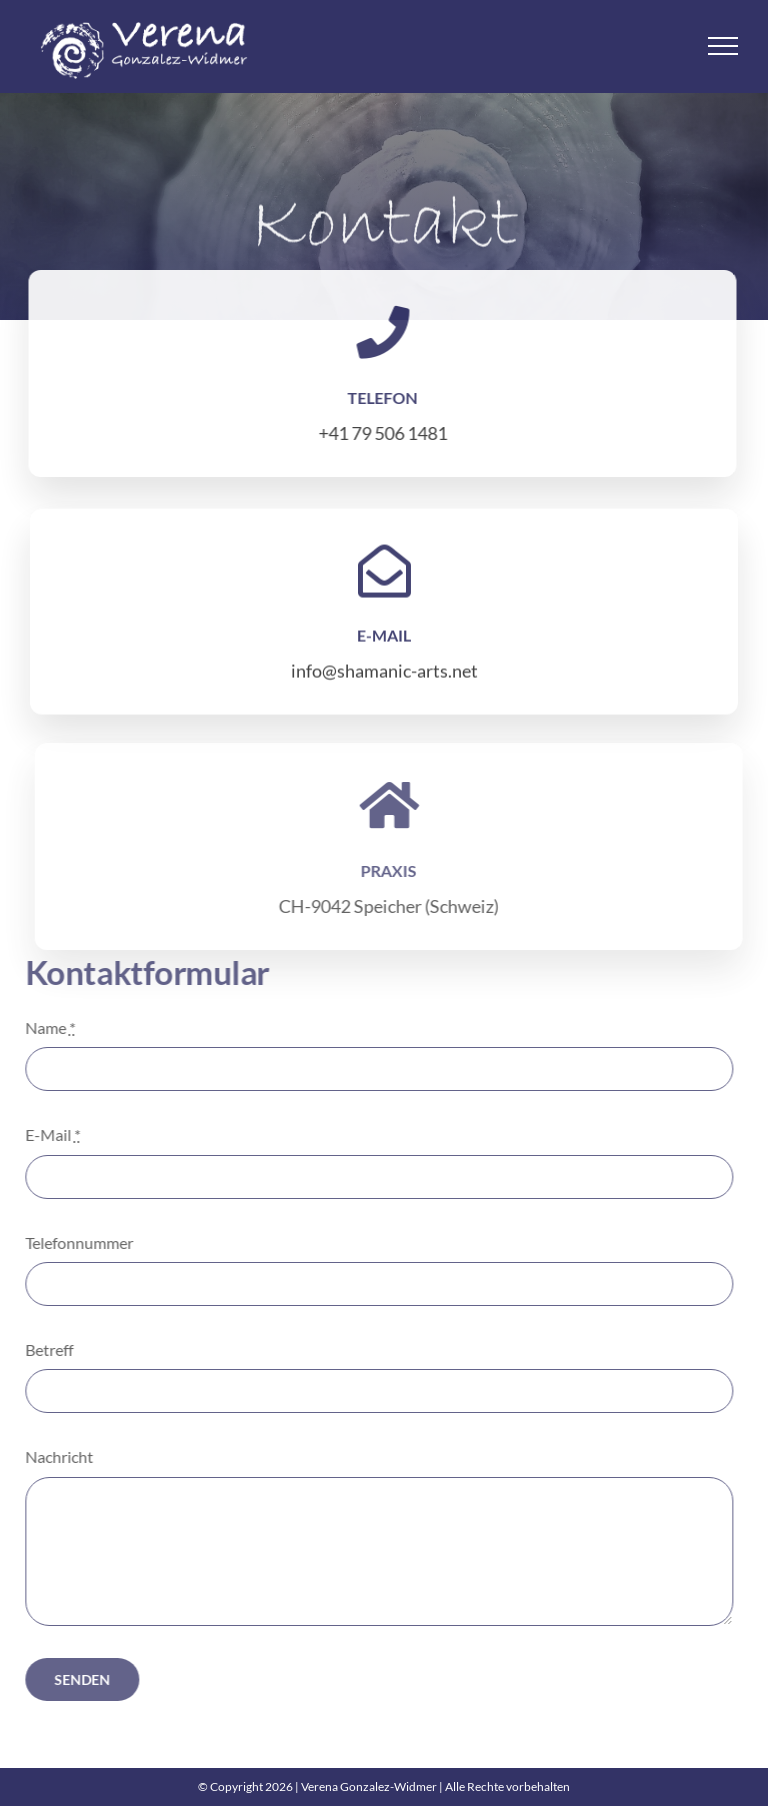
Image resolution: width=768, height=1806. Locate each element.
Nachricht (54, 1456)
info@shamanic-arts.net (384, 673)
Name (45, 1027)
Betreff (44, 1349)
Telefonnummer (74, 1242)
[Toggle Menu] (723, 46)
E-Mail (47, 1134)
